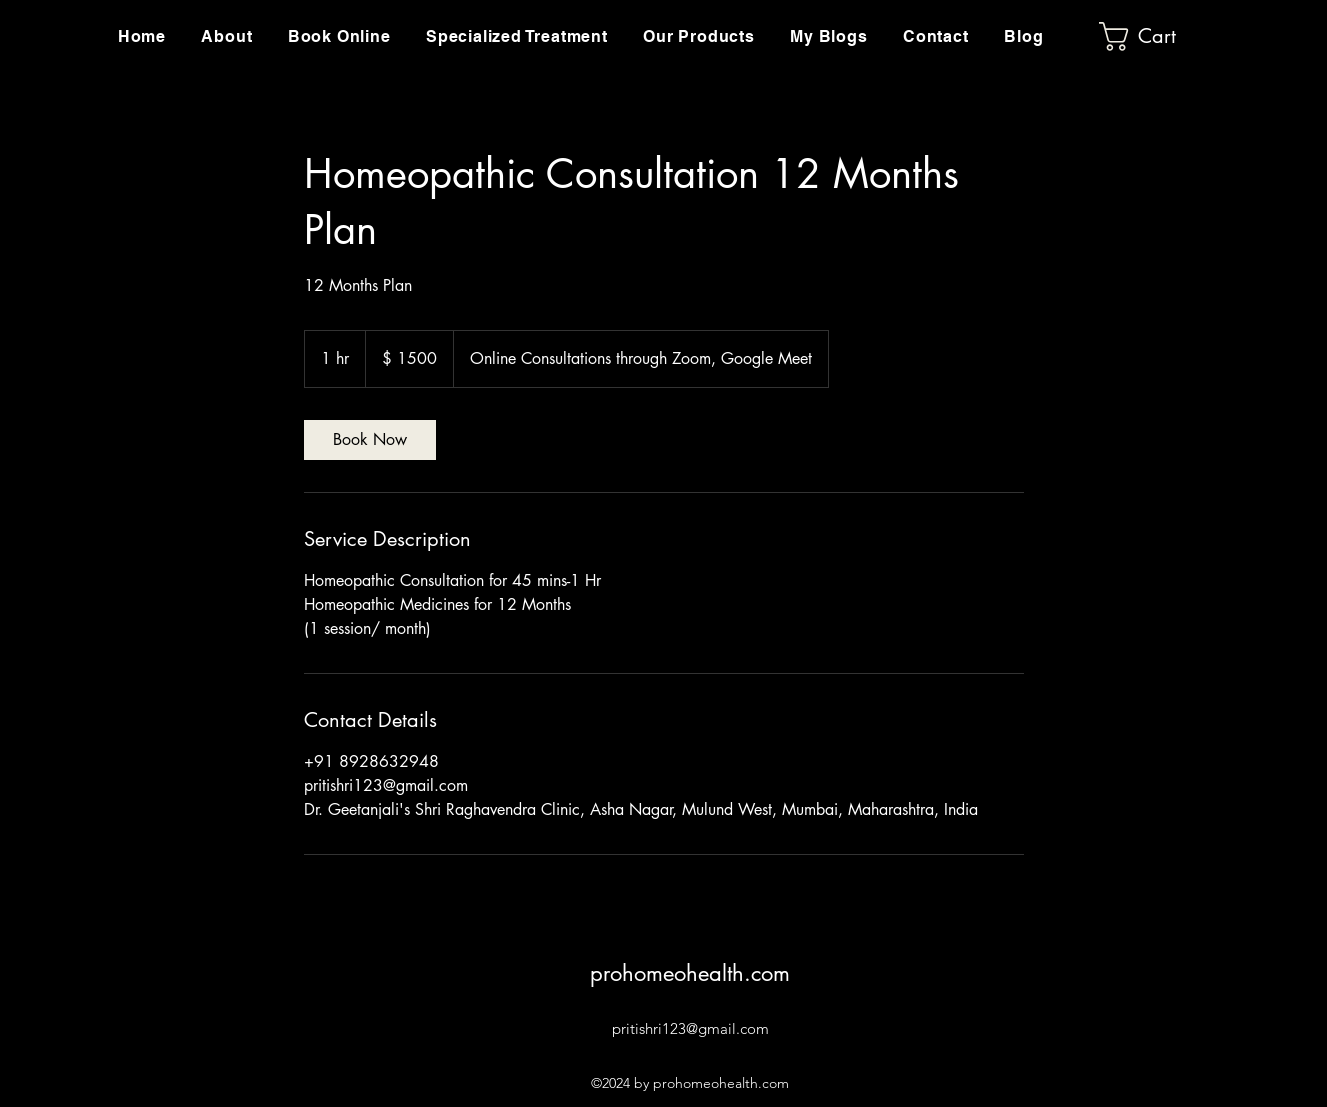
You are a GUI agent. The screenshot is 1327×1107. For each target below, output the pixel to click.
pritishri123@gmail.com (690, 1028)
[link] (370, 440)
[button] (516, 36)
